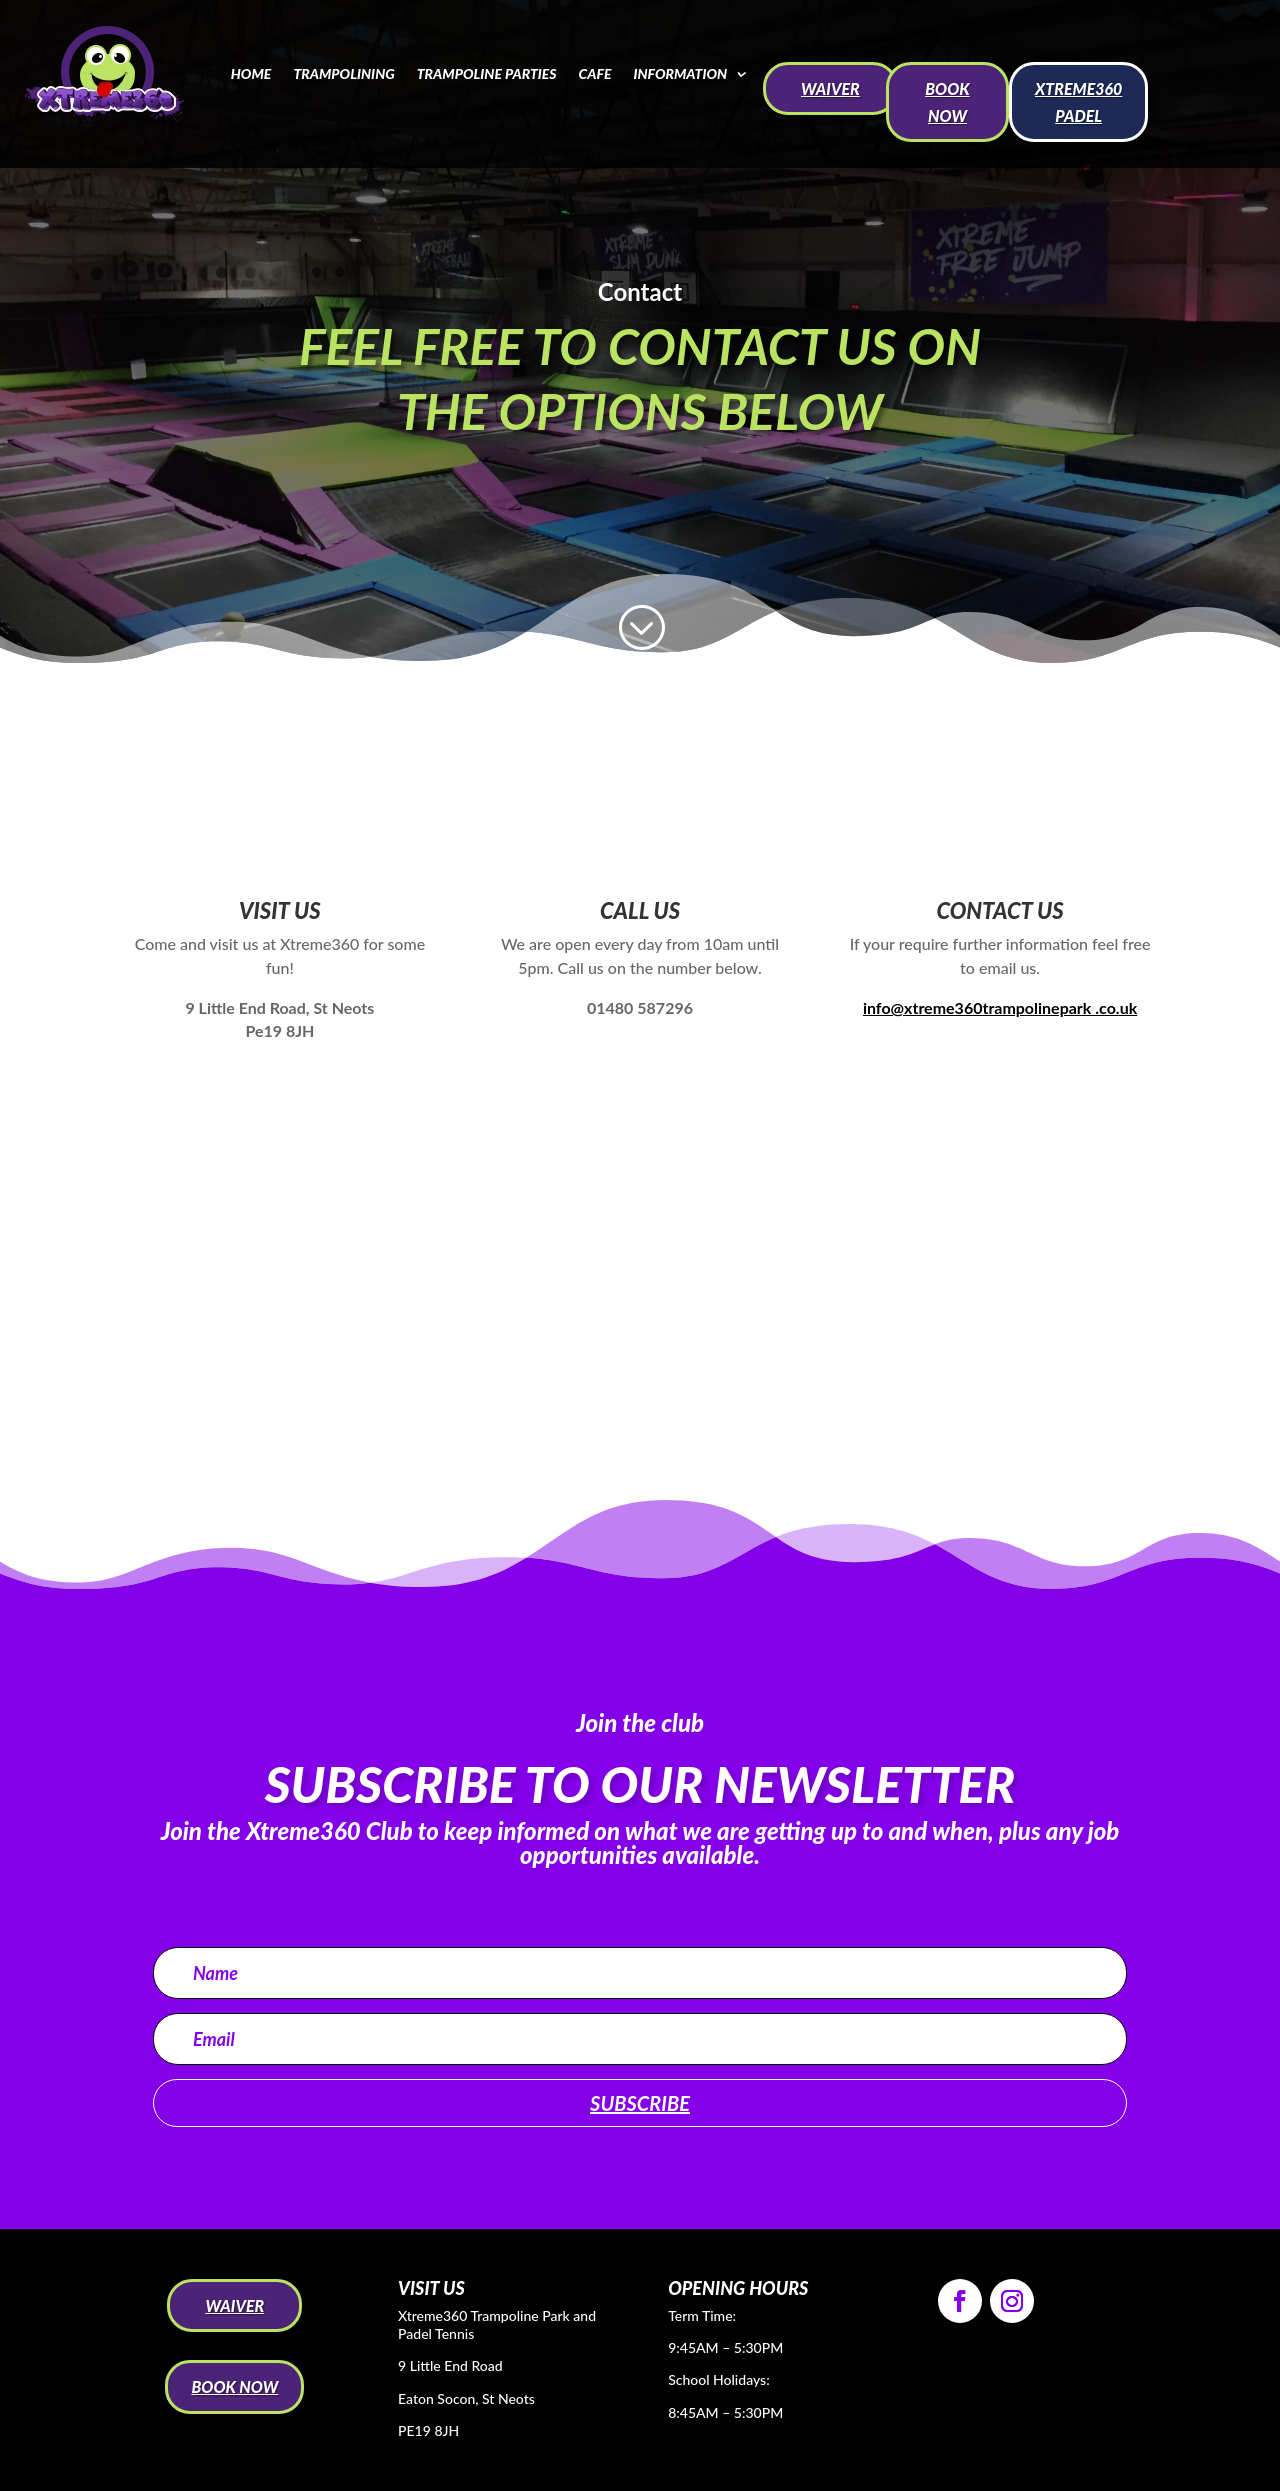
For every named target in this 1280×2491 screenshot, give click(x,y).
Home (251, 73)
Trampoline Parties (487, 73)
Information (680, 73)
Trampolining (343, 73)
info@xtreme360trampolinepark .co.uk (1000, 1007)
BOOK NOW (947, 102)
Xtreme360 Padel (1078, 102)
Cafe (595, 73)
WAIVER (830, 88)
